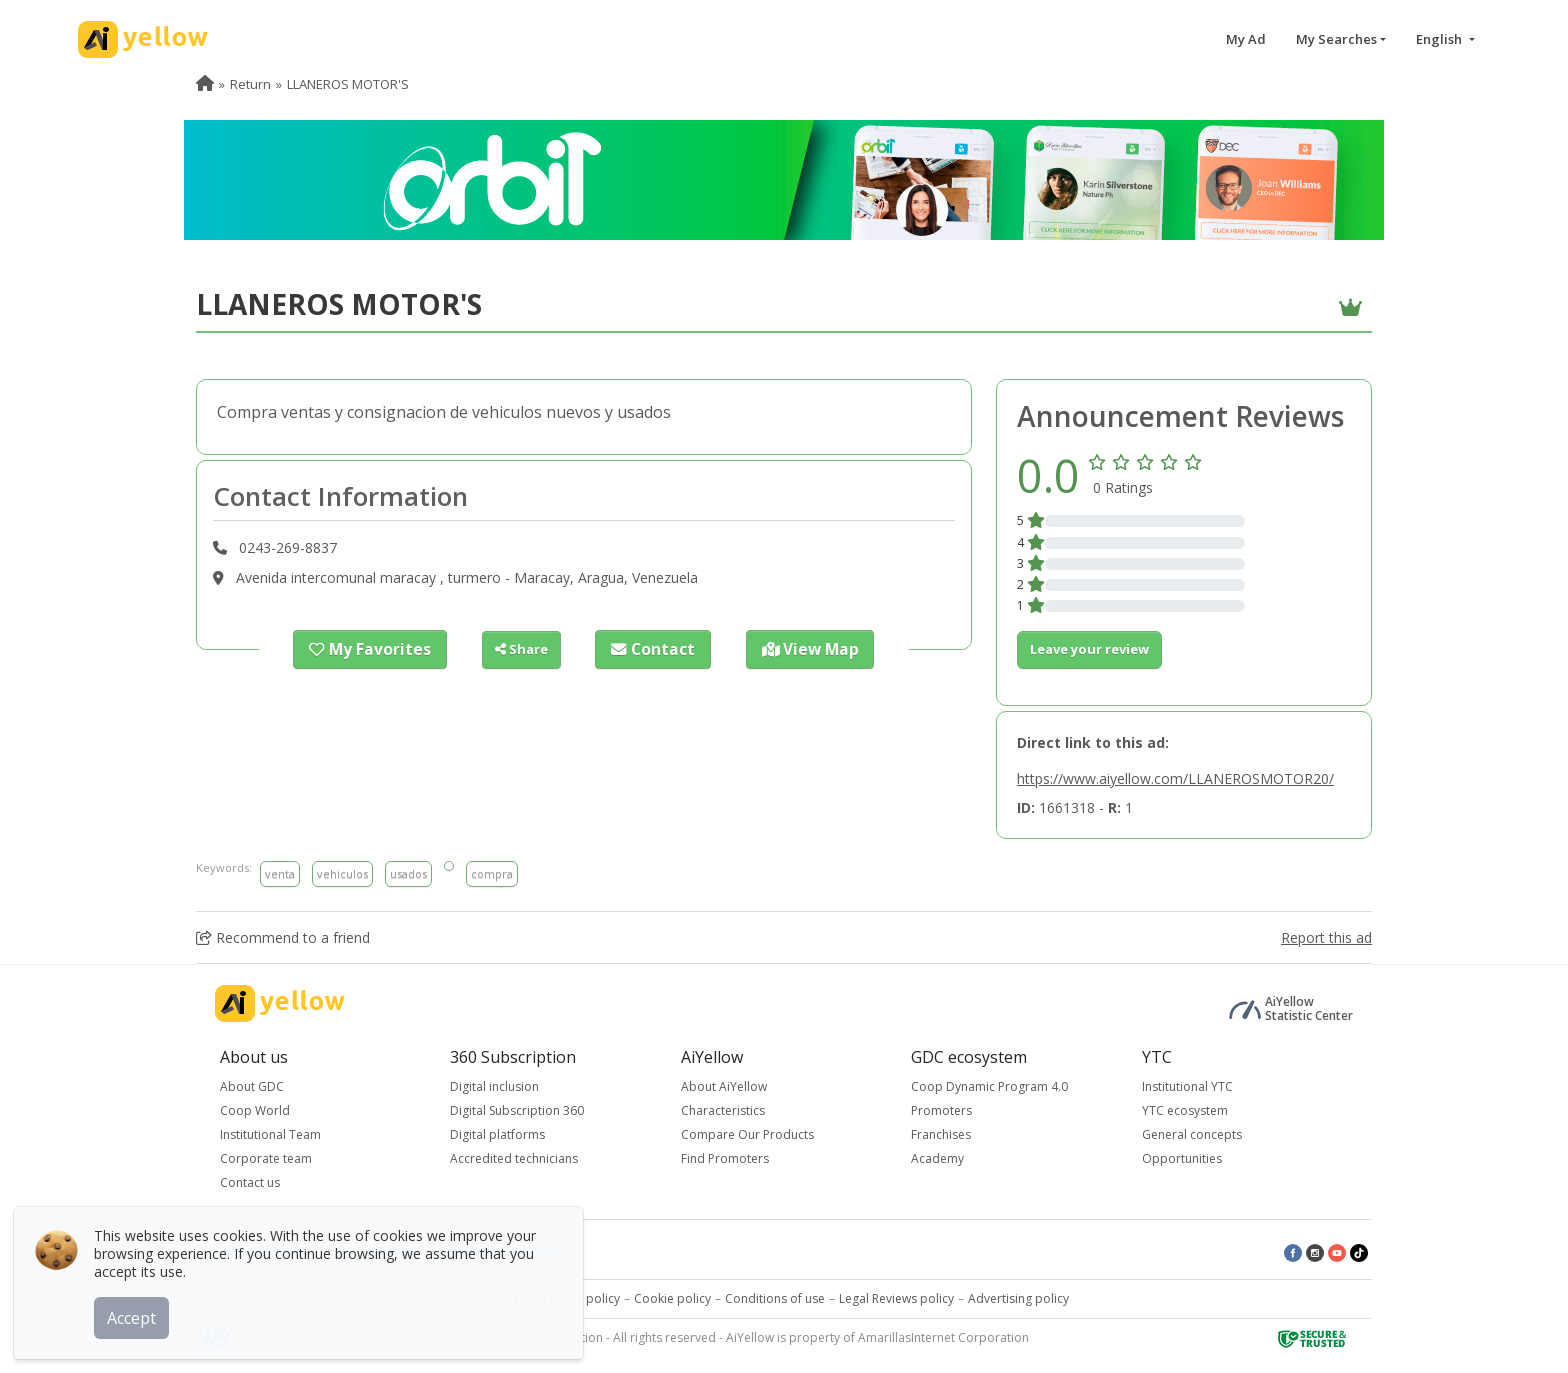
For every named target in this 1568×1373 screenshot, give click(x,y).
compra (492, 873)
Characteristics (723, 1110)
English (1440, 39)
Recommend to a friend (283, 937)
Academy (937, 1158)
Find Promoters (725, 1158)
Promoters (941, 1110)
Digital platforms (497, 1134)
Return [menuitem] (250, 84)
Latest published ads (500, 1251)
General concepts (1192, 1134)
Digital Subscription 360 (517, 1110)
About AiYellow (724, 1086)
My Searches (1336, 39)
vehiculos (342, 873)
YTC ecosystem (1185, 1110)
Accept (137, 1312)
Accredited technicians (514, 1158)
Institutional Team (270, 1134)
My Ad (1246, 39)
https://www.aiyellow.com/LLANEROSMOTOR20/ (1175, 778)
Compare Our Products (747, 1134)
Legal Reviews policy (896, 1298)
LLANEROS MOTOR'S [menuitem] (348, 84)
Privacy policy (581, 1298)
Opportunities (1182, 1158)
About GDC (252, 1086)
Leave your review (1089, 649)
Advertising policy (1018, 1298)
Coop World (255, 1110)
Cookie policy (672, 1298)
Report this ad (1326, 937)
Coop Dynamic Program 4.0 (989, 1086)
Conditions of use (775, 1298)
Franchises (941, 1134)
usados (408, 873)
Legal (514, 1298)
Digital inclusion (494, 1086)
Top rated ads (374, 1251)
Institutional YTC (1187, 1086)
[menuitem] (205, 84)
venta (280, 873)
